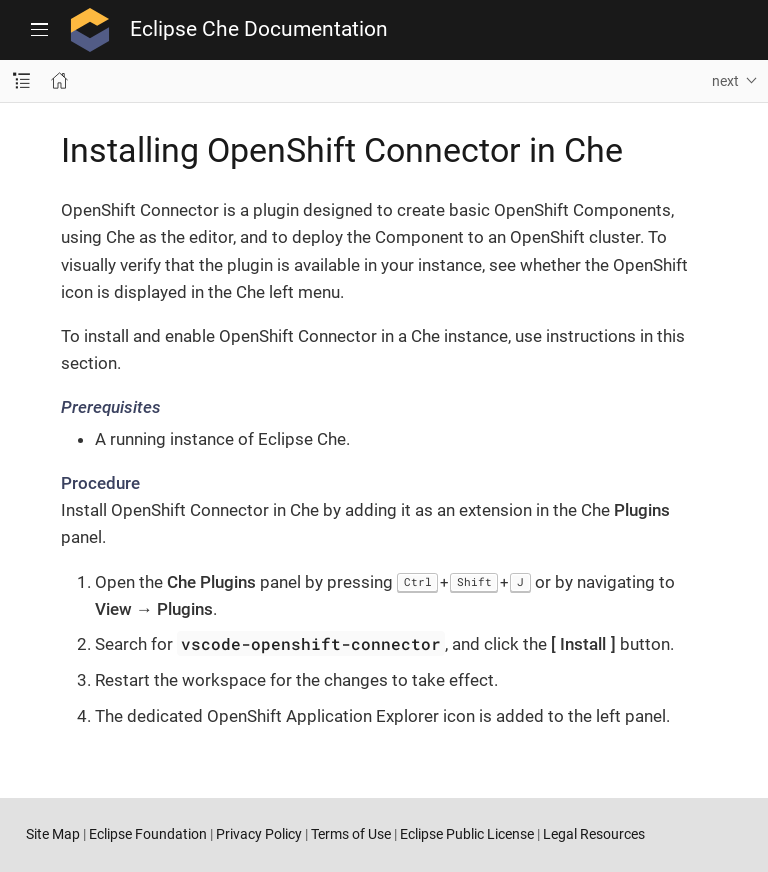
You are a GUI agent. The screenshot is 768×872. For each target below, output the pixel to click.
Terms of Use (351, 834)
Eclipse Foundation (148, 834)
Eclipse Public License (467, 834)
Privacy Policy (259, 834)
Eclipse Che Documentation (259, 29)
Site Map (53, 834)
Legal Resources (594, 834)
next (725, 81)
